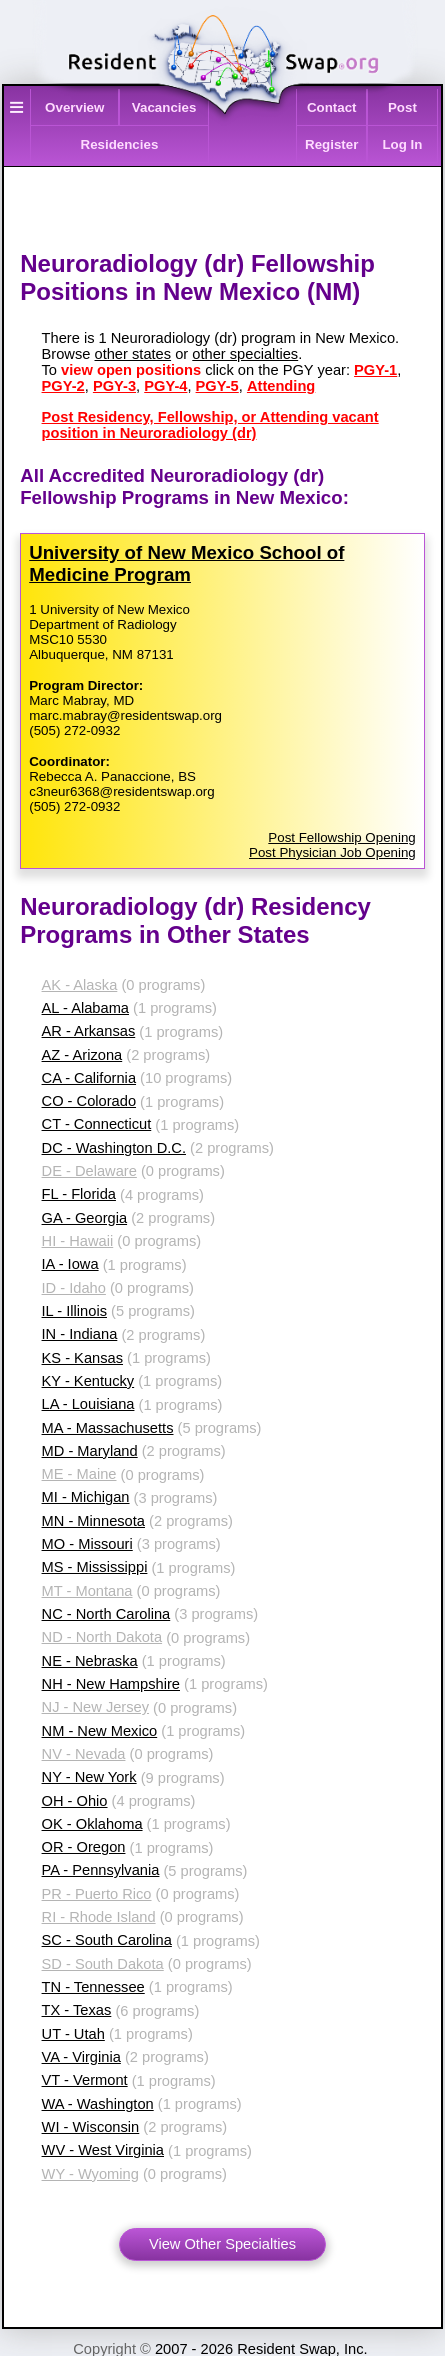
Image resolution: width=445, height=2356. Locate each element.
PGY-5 (217, 386)
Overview (74, 107)
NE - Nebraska (90, 1661)
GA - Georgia (85, 1218)
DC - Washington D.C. (114, 1148)
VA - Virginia (81, 2057)
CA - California (89, 1078)
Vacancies (164, 107)
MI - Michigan (86, 1497)
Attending (281, 386)
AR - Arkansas (89, 1031)
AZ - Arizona (82, 1055)
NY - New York (89, 1777)
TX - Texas (77, 2010)
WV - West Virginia (103, 2150)
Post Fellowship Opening (341, 837)
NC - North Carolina (106, 1614)
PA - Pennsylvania (101, 1870)
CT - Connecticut (97, 1124)
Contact (332, 107)
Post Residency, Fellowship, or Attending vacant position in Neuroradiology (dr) (210, 425)
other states (133, 354)
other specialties (245, 354)
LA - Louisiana (88, 1404)
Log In (402, 144)
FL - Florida (79, 1194)
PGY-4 (165, 386)
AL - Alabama (85, 1008)
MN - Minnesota (93, 1521)
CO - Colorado (89, 1101)
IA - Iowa (70, 1264)
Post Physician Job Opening (332, 852)
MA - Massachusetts (108, 1428)
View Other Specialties (222, 2244)
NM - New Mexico (100, 1731)
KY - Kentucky (88, 1381)
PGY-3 (114, 386)
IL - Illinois (74, 1311)
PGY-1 (375, 370)
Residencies (120, 144)
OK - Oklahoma (92, 1824)
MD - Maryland (90, 1451)
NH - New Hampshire (111, 1684)
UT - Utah (73, 2034)
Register (331, 144)
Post (402, 107)
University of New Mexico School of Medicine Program (186, 563)
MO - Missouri (87, 1544)
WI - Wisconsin (91, 2127)
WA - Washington (98, 2104)
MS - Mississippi (95, 1567)
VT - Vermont (85, 2080)
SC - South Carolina (107, 1940)
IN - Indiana (80, 1334)
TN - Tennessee (93, 1987)
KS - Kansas (82, 1358)
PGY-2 (63, 386)
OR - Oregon (84, 1847)
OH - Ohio (75, 1801)
